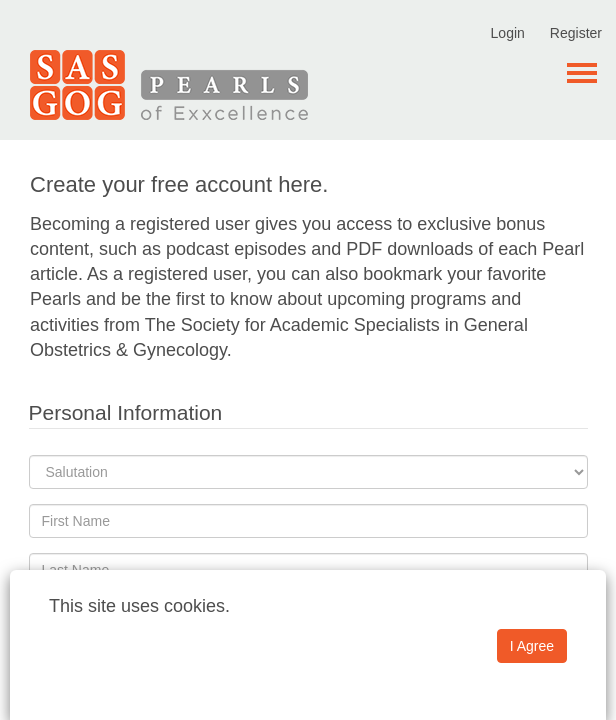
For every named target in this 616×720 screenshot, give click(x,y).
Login (508, 33)
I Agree (532, 646)
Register (576, 33)
